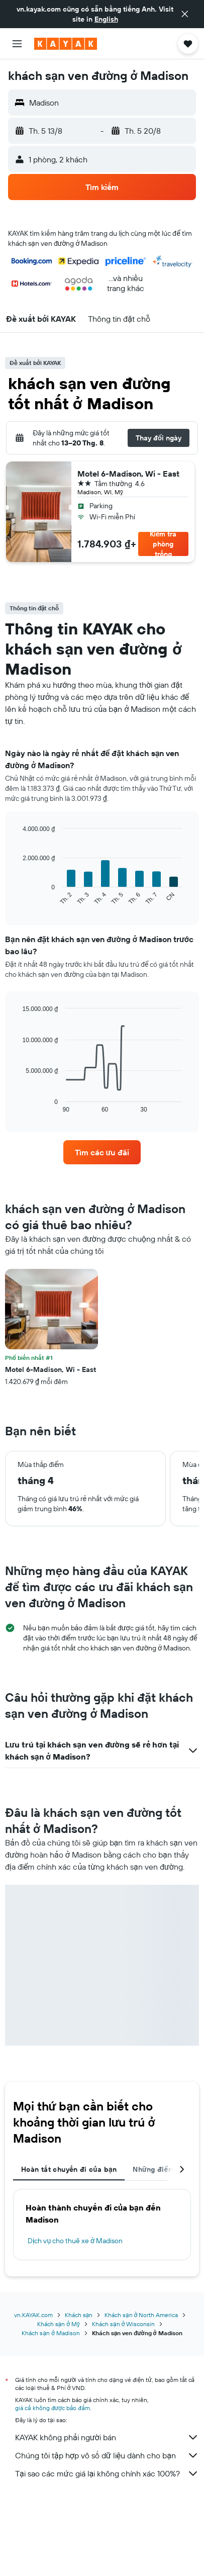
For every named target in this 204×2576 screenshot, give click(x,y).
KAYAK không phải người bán (107, 2437)
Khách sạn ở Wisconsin (123, 2324)
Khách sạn (79, 2315)
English (106, 19)
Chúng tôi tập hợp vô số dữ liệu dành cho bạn (107, 2455)
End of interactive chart (17, 897)
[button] (185, 14)
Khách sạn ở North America (141, 2315)
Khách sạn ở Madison (50, 2333)
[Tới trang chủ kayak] (65, 44)
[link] (102, 1152)
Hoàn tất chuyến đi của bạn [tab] (69, 2169)
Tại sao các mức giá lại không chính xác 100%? (107, 2473)
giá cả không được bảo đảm (52, 2408)
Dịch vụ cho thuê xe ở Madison (75, 2240)
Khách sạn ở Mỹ (58, 2324)
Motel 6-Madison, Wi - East (128, 474)
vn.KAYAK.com (33, 2315)
